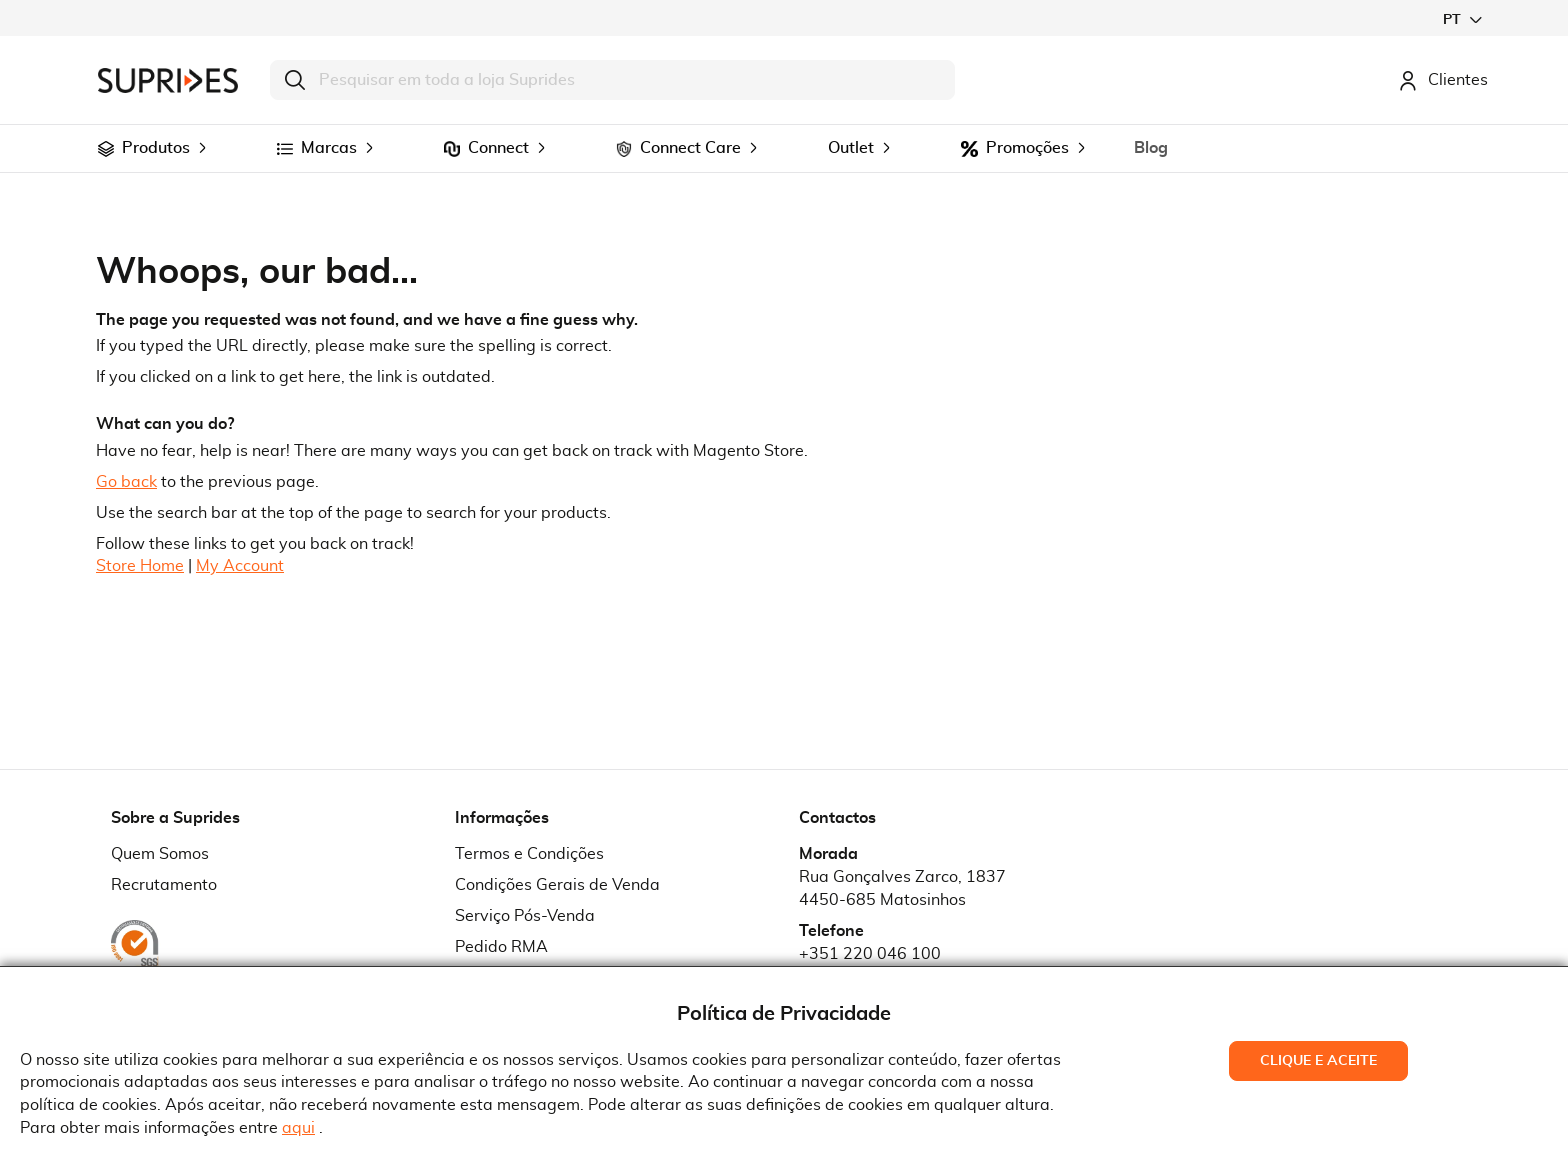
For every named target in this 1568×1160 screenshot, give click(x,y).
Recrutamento (164, 885)
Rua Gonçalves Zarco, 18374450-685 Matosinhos (902, 888)
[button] (1462, 19)
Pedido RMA (501, 947)
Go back (126, 482)
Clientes (1443, 80)
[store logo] (168, 80)
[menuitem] (106, 149)
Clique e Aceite (1318, 1061)
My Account (240, 566)
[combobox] (612, 80)
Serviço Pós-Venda (525, 916)
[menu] (784, 148)
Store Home (140, 566)
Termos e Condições (529, 854)
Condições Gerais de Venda (557, 885)
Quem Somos (160, 854)
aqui (298, 1128)
